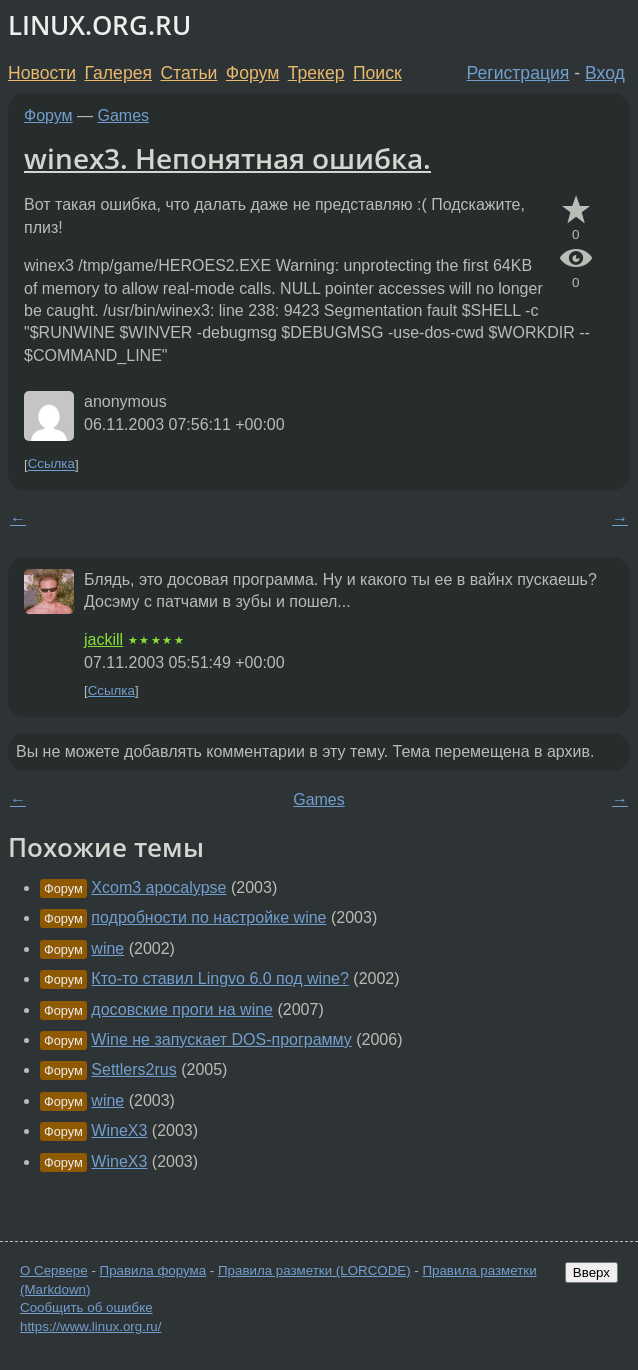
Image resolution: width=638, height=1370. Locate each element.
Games (124, 115)
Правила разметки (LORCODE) (314, 1270)
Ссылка (51, 464)
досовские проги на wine (182, 1009)
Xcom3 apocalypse (158, 887)
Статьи (188, 73)
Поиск (377, 73)
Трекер (316, 73)
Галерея (118, 73)
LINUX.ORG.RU (99, 25)
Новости (42, 73)
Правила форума (153, 1270)
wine (107, 948)
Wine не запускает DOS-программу (221, 1039)
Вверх (591, 1272)
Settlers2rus (133, 1069)
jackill (103, 639)
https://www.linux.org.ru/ (90, 1326)
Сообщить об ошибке (86, 1307)
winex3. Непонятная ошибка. (227, 158)
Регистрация (518, 73)
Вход (605, 73)
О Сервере (54, 1270)
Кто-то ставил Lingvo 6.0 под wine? (220, 978)
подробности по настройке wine (208, 917)
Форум (252, 73)
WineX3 (119, 1130)
